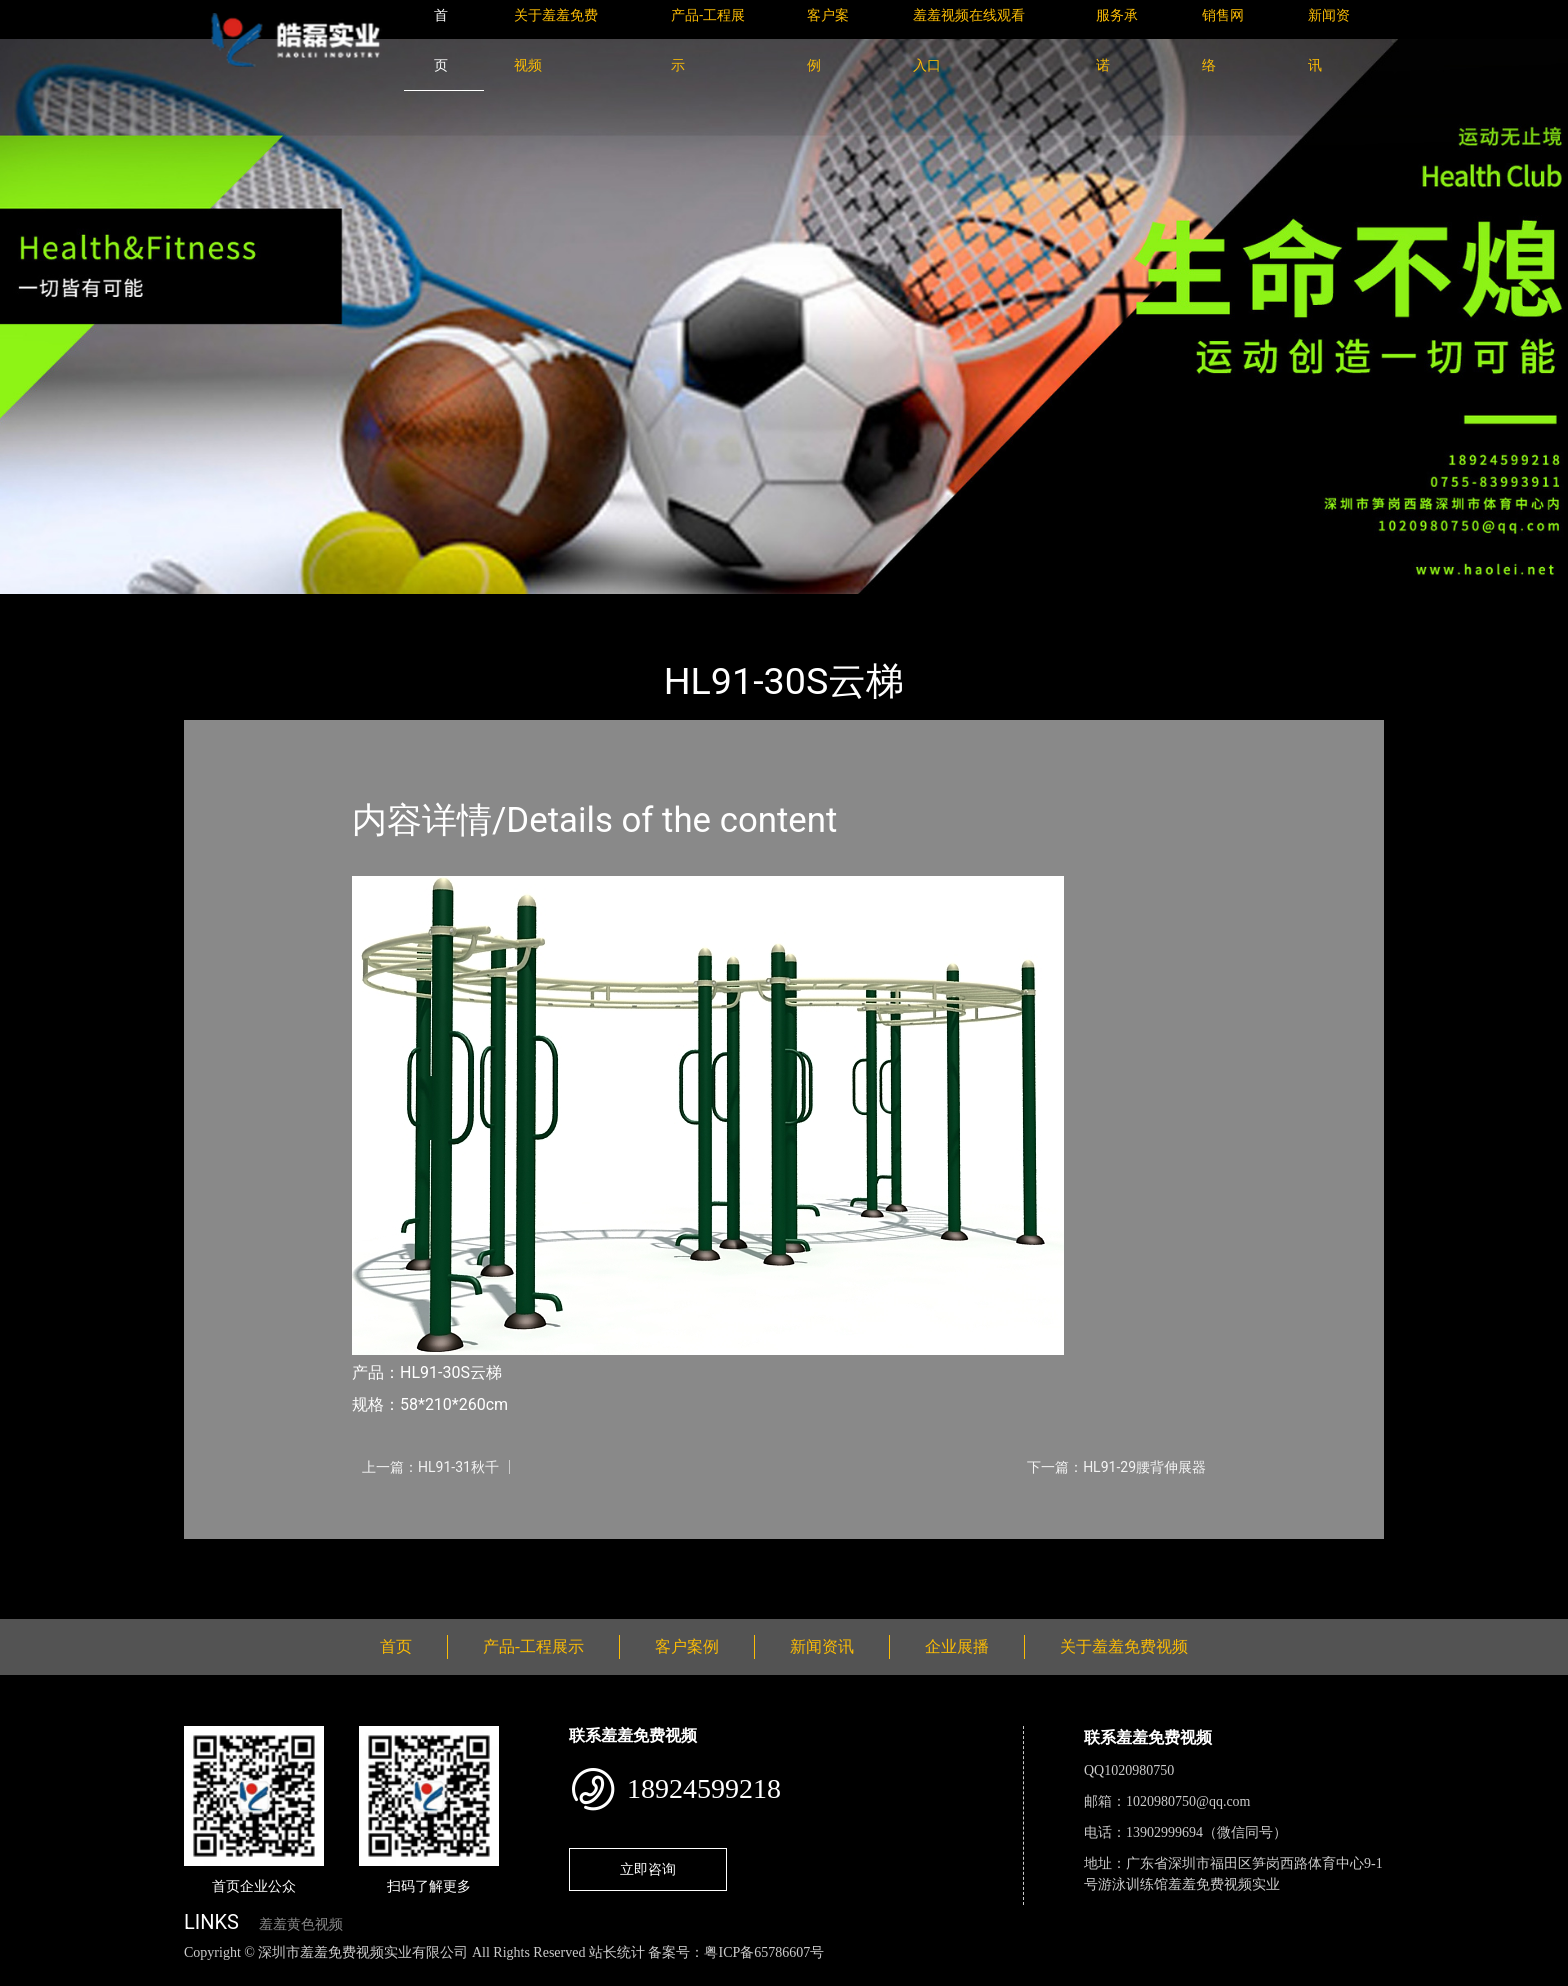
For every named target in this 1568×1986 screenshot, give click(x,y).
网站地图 (30, 1974)
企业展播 (957, 1646)
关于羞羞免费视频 (1124, 1646)
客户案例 (687, 1646)
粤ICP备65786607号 (764, 1952)
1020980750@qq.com (1188, 1801)
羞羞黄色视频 (301, 1924)
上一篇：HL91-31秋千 (430, 1467)
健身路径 (404, 607)
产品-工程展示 (304, 607)
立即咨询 (648, 1869)
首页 (219, 607)
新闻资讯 (822, 1646)
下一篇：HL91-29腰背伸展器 (1116, 1467)
